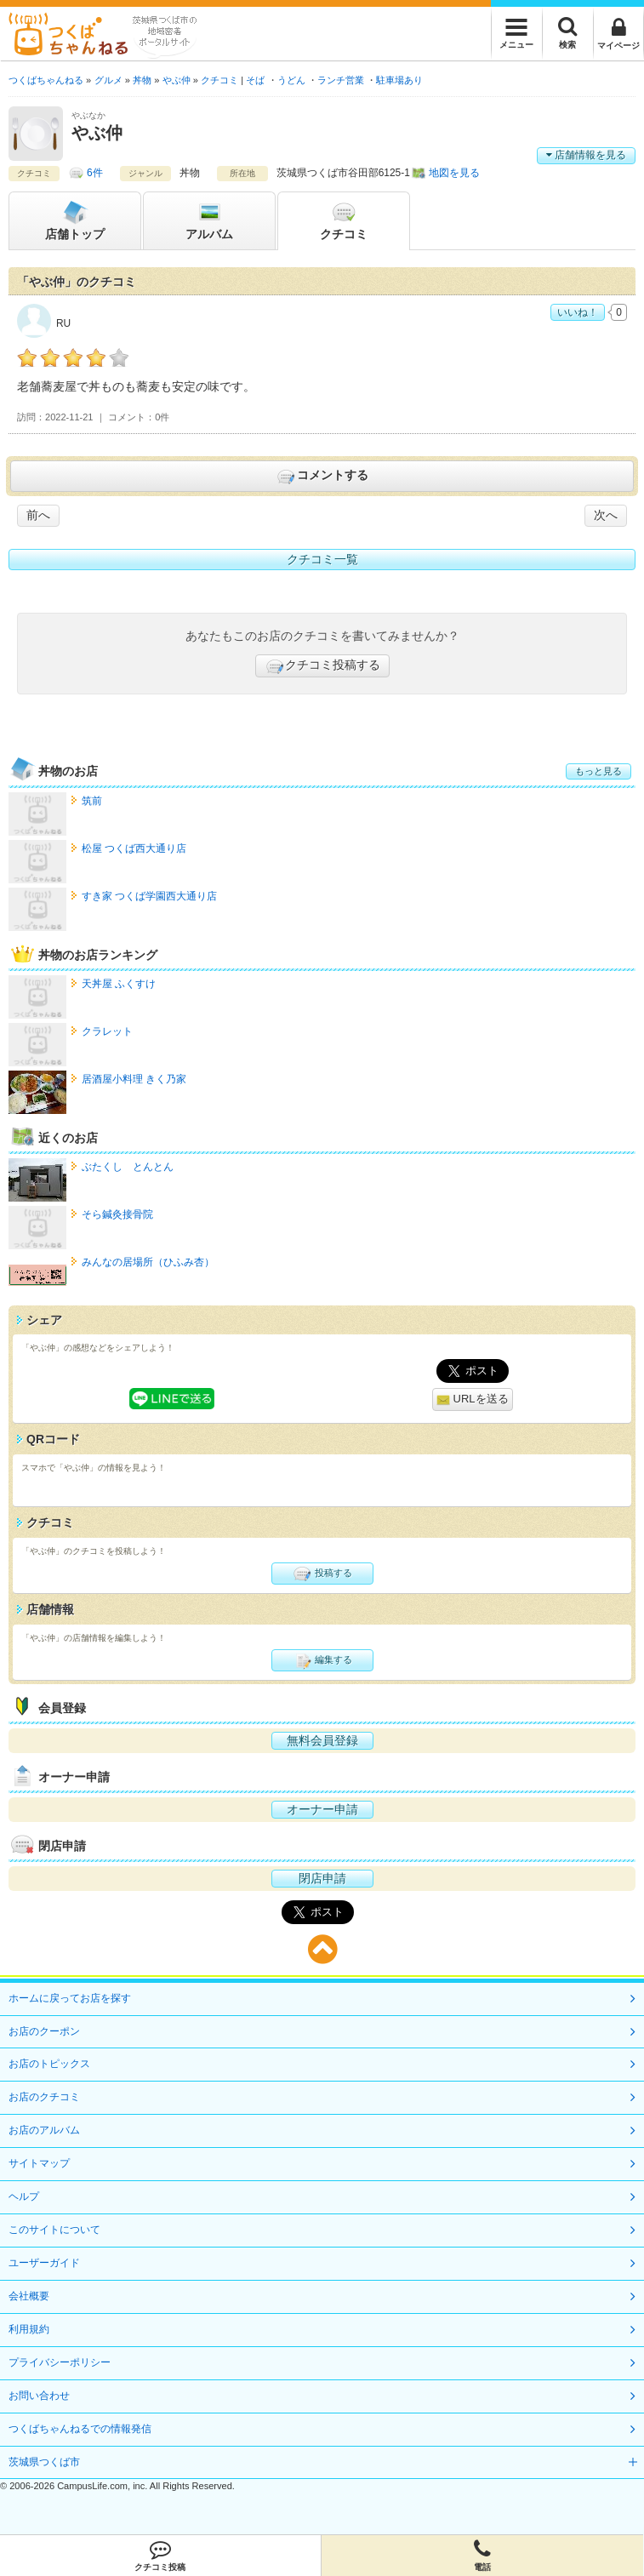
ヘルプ (24, 2196)
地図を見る (454, 173)
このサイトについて (54, 2230)
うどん (291, 80)
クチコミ (344, 219)
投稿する (322, 1573)
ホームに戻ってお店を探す (70, 1998)
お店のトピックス (49, 2064)
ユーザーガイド (44, 2263)
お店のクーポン (44, 2031)
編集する (322, 1660)
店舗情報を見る (586, 155)
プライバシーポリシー (60, 2362)
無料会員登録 (322, 1740)
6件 (95, 173)
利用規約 (29, 2329)
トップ (75, 219)
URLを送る (472, 1399)
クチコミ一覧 (322, 559)
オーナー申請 (322, 1809)
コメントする (322, 476)
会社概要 (29, 2296)
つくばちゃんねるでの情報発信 (80, 2429)
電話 (482, 2555)
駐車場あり (399, 80)
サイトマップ (39, 2163)
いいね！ (577, 312)
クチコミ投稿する (322, 666)
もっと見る (598, 771)
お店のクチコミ (44, 2097)
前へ (38, 515)
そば (255, 80)
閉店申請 (322, 1878)
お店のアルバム (44, 2130)
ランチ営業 (340, 80)
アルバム (209, 219)
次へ (606, 515)
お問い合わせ (39, 2396)
